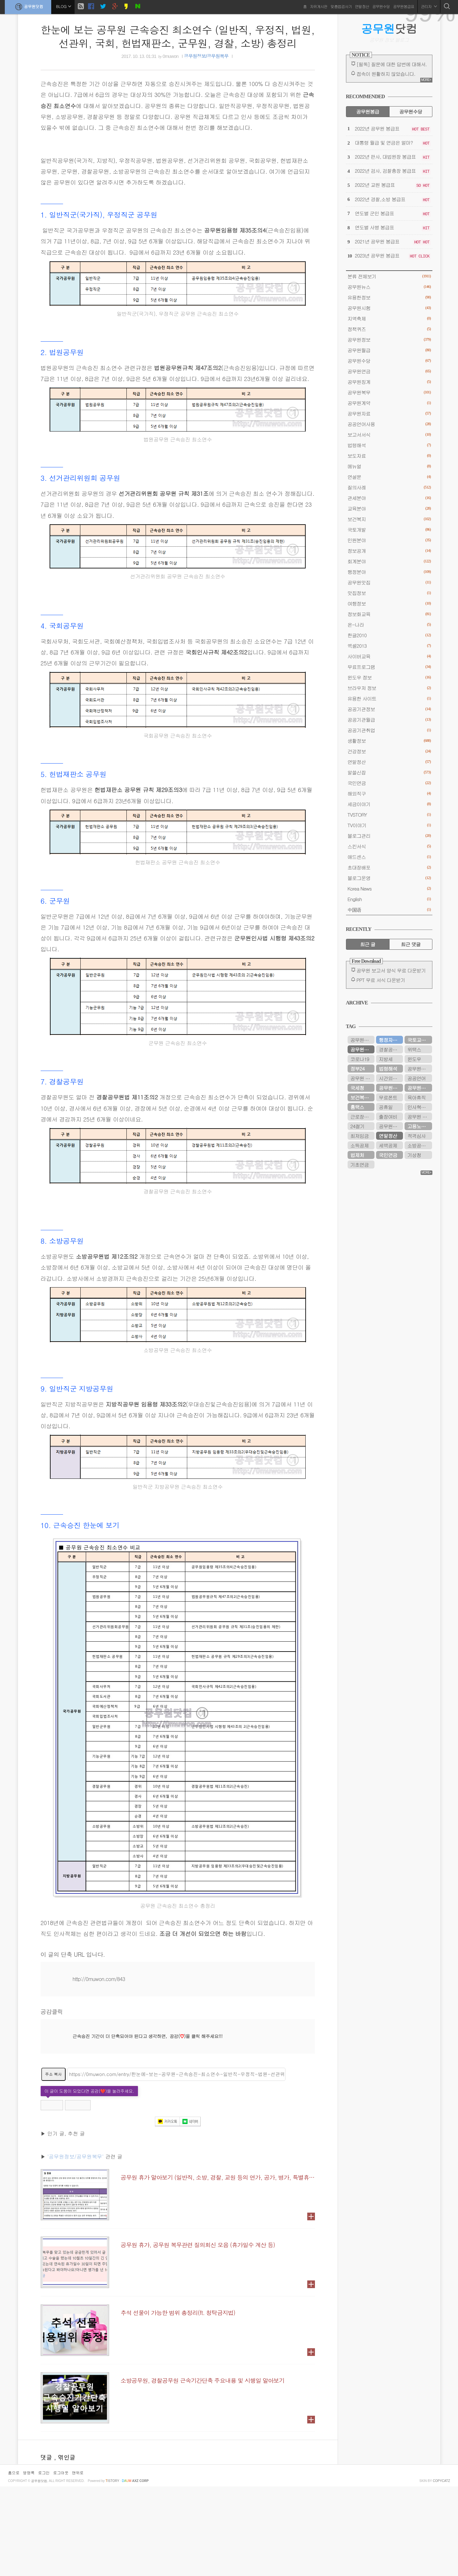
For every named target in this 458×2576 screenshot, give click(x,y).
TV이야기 (389, 825)
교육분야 (389, 508)
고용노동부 (418, 1126)
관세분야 (389, 498)
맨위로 (78, 2562)
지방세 (386, 1059)
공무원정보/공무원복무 (206, 56)
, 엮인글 (65, 2547)
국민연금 (389, 783)
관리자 (429, 6)
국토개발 (389, 529)
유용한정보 (389, 297)
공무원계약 (389, 403)
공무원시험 (389, 308)
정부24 (357, 1068)
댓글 (47, 2547)
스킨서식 (389, 846)
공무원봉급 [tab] (367, 111)
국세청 (357, 1087)
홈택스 (357, 1107)
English (389, 899)
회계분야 (389, 561)
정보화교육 (389, 614)
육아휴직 (416, 1097)
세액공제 (388, 1145)
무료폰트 (388, 1097)
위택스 (414, 1049)
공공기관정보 (389, 709)
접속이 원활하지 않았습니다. (386, 73)
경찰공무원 (390, 1049)
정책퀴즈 (389, 329)
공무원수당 (381, 6)
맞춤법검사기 (341, 6)
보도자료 (389, 455)
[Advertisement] (178, 2109)
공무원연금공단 (391, 1087)
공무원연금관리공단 (362, 1039)
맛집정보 (389, 593)
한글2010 (389, 635)
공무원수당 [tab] (410, 111)
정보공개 (389, 550)
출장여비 (388, 1116)
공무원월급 (389, 350)
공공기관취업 (389, 730)
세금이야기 (389, 804)
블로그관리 (389, 835)
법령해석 (389, 445)
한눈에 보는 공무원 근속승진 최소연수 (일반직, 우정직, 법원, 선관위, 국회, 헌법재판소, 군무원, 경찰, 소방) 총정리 (178, 36)
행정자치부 (390, 1039)
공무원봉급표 (403, 6)
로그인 (44, 2562)
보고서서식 (389, 434)
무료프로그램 (389, 667)
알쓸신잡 (389, 772)
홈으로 (14, 2562)
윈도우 (414, 1059)
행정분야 (389, 572)
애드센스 (389, 857)
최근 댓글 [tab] (410, 944)
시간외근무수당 (391, 1078)
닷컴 (389, 28)
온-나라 (389, 624)
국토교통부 (418, 1039)
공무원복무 (389, 392)
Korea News (389, 888)
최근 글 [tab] (367, 944)
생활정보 (389, 740)
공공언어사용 (389, 424)
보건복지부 (361, 1097)
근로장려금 (361, 1116)
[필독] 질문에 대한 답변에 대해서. (392, 64)
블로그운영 (389, 878)
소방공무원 (418, 1145)
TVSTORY (389, 814)
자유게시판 (318, 6)
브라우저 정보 (389, 688)
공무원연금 (389, 371)
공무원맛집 (389, 582)
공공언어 (416, 1078)
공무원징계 (389, 381)
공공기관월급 (389, 719)
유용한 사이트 (389, 698)
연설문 (389, 477)
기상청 (414, 1155)
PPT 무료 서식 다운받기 (381, 980)
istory (112, 2570)
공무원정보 (389, 339)
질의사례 (389, 487)
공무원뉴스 (389, 286)
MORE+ (426, 80)
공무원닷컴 (28, 6)
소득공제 (359, 1145)
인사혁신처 (418, 1107)
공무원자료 (389, 413)
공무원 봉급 (419, 1116)
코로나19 (359, 1059)
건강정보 (389, 751)
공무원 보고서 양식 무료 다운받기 (391, 970)
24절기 (357, 1126)
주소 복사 (53, 2163)
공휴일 (386, 1107)
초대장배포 (389, 867)
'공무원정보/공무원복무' (75, 2246)
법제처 (357, 1155)
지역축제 (389, 318)
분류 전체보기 (389, 276)
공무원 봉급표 (362, 1078)
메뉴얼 (389, 466)
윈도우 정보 (389, 677)
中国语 (389, 909)
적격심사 (416, 1135)
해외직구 (389, 793)
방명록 (29, 2562)
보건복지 (389, 519)
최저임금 (359, 1135)
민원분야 (389, 540)
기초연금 (359, 1164)
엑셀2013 (389, 645)
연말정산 (362, 6)
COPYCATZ (441, 2570)
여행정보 (389, 603)
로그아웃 (60, 2562)
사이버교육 (389, 656)
